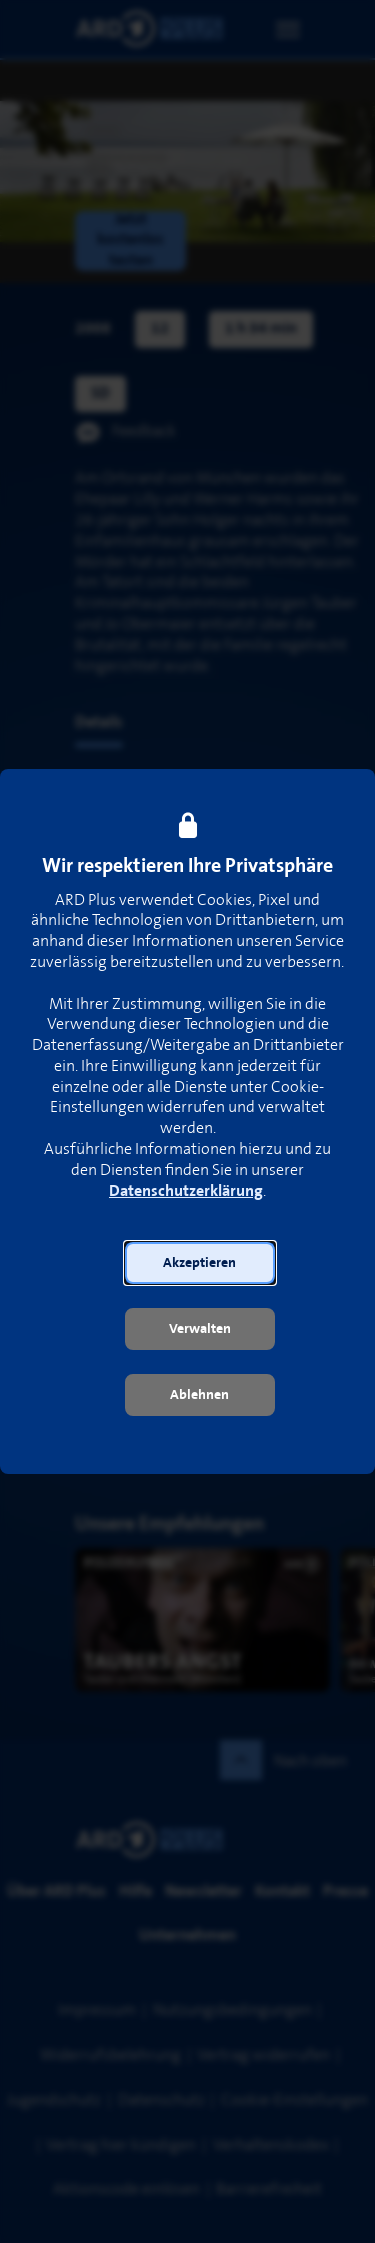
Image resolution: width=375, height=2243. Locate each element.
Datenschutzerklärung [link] (186, 1191)
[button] (200, 1263)
